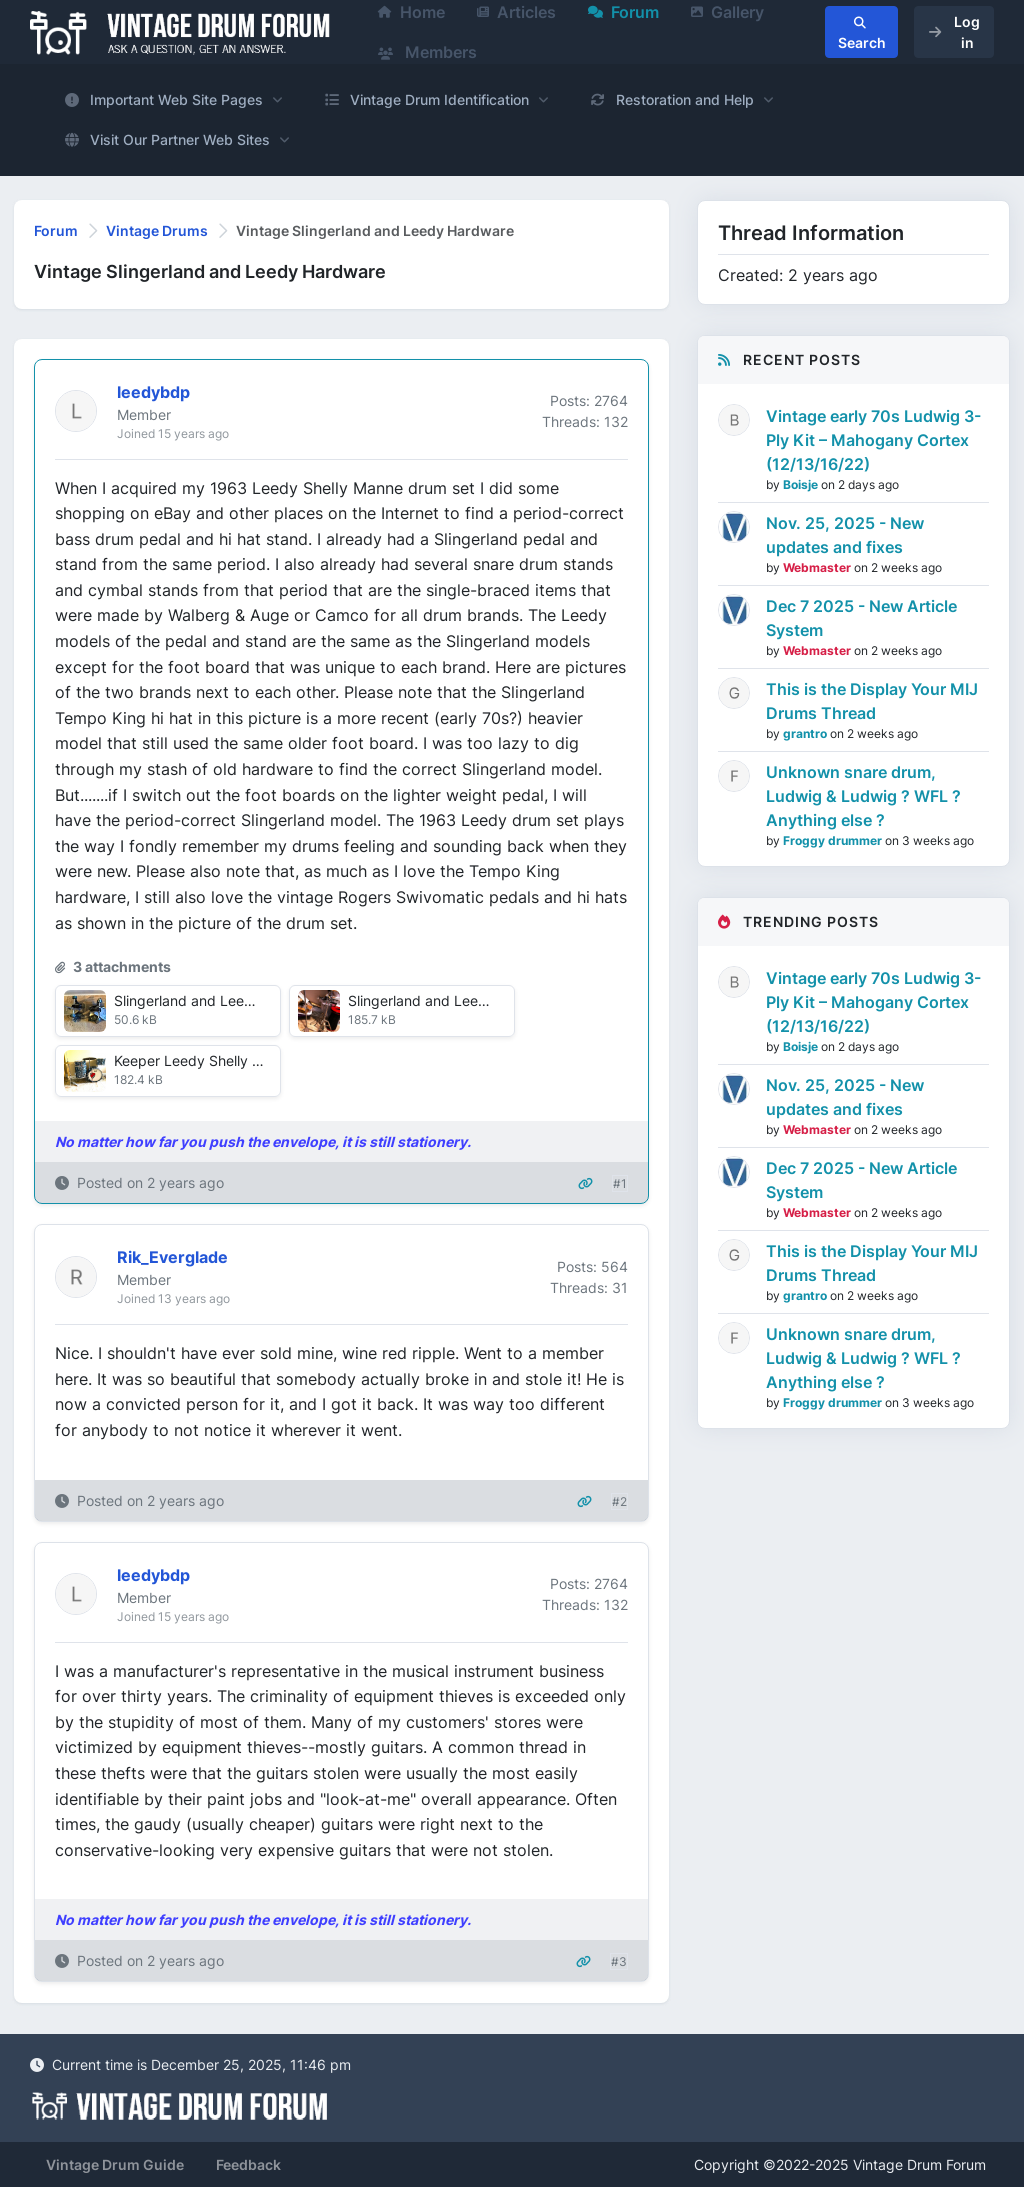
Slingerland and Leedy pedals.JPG (227, 1000)
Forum (56, 230)
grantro (806, 733)
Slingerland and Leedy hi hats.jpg (457, 1000)
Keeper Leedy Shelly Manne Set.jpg (230, 1060)
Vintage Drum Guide (115, 2164)
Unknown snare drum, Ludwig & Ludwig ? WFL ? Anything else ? (863, 796)
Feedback (248, 2164)
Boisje (802, 484)
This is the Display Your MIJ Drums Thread (872, 701)
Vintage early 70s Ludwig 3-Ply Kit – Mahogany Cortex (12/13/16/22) (873, 440)
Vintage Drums (157, 230)
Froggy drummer (834, 840)
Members (427, 52)
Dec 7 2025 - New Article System (861, 618)
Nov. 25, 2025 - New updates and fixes (845, 535)
